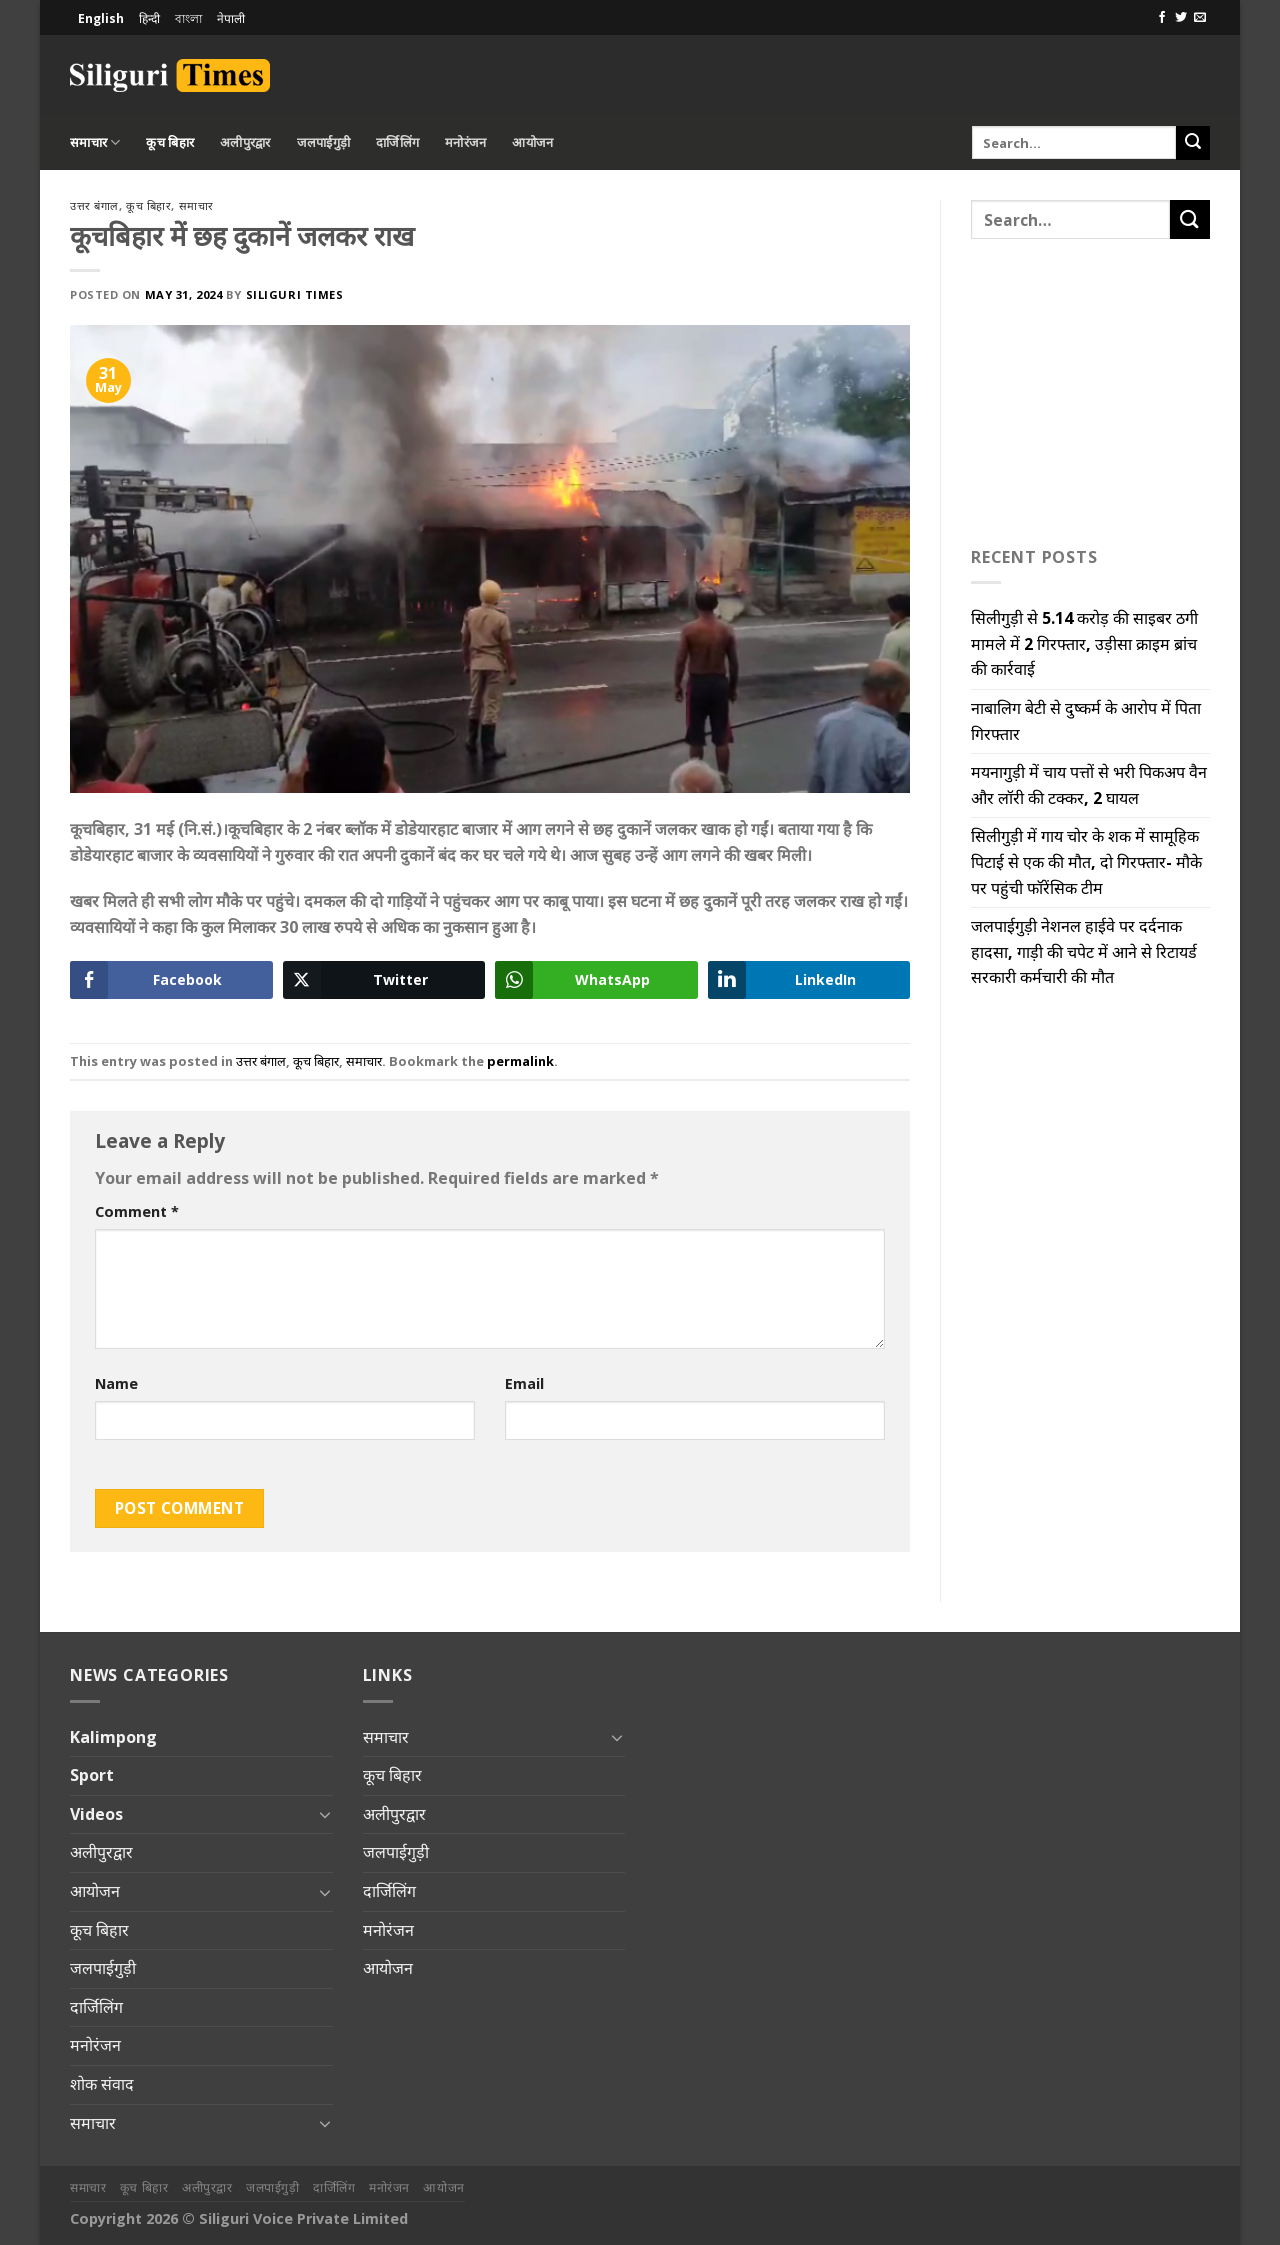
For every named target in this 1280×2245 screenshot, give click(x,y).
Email (524, 1383)
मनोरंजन (465, 142)
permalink (520, 1061)
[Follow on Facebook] (1162, 18)
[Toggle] (325, 1814)
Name (116, 1383)
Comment (137, 1211)
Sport (92, 1775)
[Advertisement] (976, 72)
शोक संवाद (102, 2084)
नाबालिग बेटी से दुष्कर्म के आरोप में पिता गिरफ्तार (1086, 721)
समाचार (95, 142)
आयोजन (532, 142)
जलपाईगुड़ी (324, 142)
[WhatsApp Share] (596, 980)
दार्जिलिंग (397, 142)
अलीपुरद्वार (245, 142)
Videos (96, 1814)
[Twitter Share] (384, 980)
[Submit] (1193, 143)
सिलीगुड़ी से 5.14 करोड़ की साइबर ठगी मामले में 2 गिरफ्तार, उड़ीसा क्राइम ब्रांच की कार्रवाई (1084, 643)
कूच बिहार (170, 142)
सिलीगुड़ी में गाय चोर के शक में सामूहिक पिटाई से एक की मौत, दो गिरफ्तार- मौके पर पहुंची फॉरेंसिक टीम (1086, 861)
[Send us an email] (1200, 18)
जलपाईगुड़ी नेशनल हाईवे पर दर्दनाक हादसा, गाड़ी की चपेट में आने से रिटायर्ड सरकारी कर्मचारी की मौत (1084, 951)
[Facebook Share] (171, 980)
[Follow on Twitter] (1181, 18)
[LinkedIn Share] (809, 980)
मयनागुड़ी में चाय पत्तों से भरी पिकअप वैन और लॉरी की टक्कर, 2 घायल (1089, 785)
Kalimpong (113, 1737)
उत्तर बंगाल (94, 205)
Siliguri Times (295, 294)
